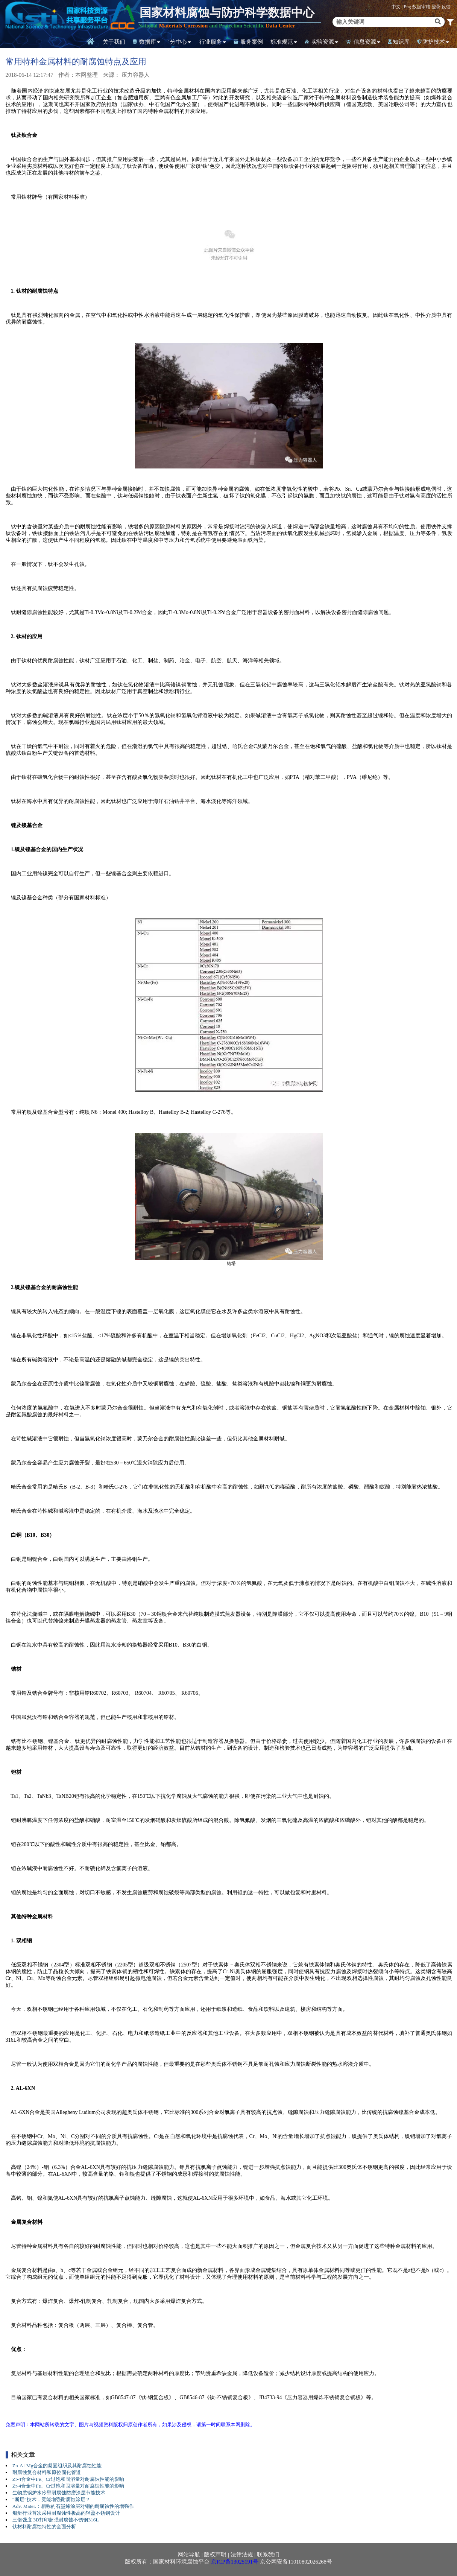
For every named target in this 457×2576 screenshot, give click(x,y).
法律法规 (242, 2555)
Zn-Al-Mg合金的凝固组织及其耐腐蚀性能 (57, 2465)
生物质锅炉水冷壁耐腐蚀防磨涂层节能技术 (58, 2492)
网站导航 (189, 2555)
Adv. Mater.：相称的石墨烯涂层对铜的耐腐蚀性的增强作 (73, 2506)
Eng (407, 6)
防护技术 (431, 42)
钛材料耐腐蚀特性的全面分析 (44, 2526)
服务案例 (248, 42)
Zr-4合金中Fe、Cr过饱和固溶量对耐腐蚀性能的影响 (68, 2479)
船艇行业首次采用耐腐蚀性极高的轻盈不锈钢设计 (66, 2513)
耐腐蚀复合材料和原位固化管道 (46, 2472)
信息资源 (361, 42)
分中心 (177, 42)
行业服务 (210, 42)
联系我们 (268, 2555)
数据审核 (421, 6)
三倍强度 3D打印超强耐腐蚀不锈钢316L (55, 2520)
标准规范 (281, 42)
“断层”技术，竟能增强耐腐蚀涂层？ (51, 2499)
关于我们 (114, 42)
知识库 (399, 42)
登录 (436, 6)
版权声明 (215, 2555)
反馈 (446, 6)
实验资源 (319, 42)
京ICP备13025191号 (234, 2562)
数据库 (144, 42)
